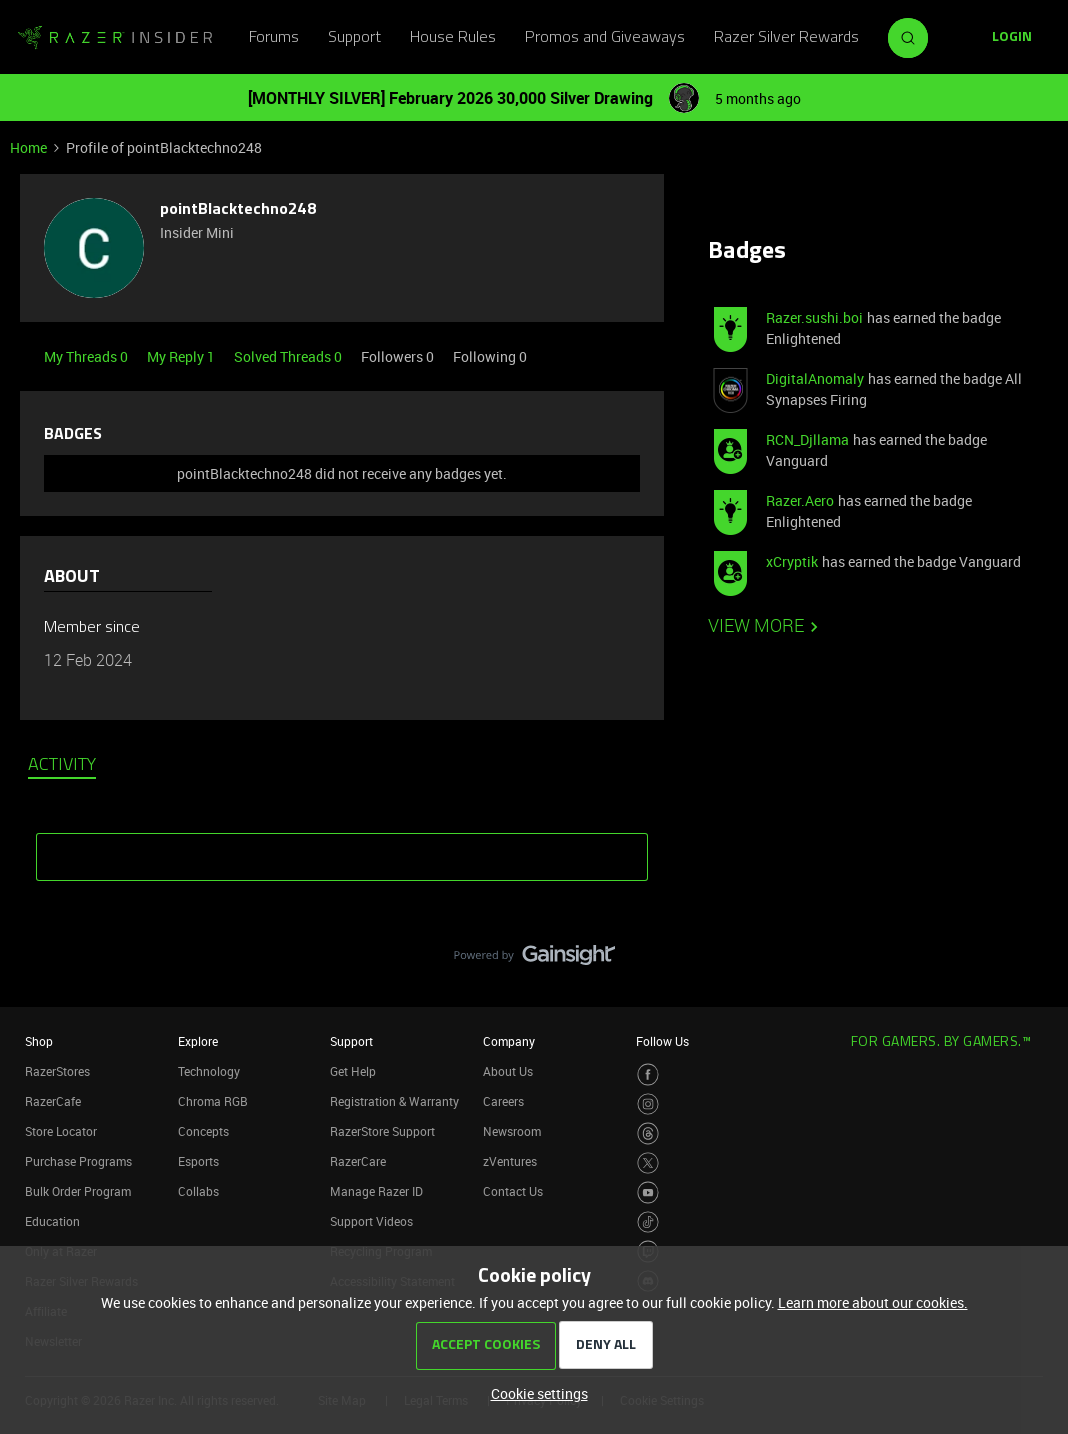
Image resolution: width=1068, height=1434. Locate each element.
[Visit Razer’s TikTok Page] (648, 1222)
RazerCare (358, 1161)
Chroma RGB (213, 1101)
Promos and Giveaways (605, 38)
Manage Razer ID (376, 1191)
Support (354, 38)
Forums (274, 38)
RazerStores (57, 1071)
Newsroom (512, 1131)
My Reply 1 (182, 356)
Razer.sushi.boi (814, 317)
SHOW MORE (342, 850)
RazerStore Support (382, 1131)
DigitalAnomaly (815, 378)
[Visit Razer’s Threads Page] (648, 1133)
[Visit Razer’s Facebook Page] (648, 1074)
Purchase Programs (78, 1161)
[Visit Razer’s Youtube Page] (648, 1192)
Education (52, 1221)
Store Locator (61, 1131)
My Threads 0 (87, 356)
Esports (198, 1161)
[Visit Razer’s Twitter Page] (648, 1163)
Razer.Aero (800, 500)
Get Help (353, 1071)
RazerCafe (53, 1101)
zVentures (510, 1161)
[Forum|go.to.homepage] (115, 38)
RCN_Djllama (807, 439)
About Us (508, 1071)
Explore (198, 1041)
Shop (39, 1041)
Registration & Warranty (394, 1101)
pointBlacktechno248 (238, 210)
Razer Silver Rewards (786, 38)
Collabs (198, 1191)
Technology (209, 1071)
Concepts (203, 1131)
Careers (503, 1101)
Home (28, 147)
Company (509, 1041)
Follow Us (662, 1041)
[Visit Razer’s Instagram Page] (648, 1104)
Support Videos (371, 1221)
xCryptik (792, 561)
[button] (1012, 38)
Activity (62, 766)
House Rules (453, 38)
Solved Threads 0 (289, 356)
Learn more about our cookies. (873, 1302)
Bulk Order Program (78, 1191)
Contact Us (513, 1191)
